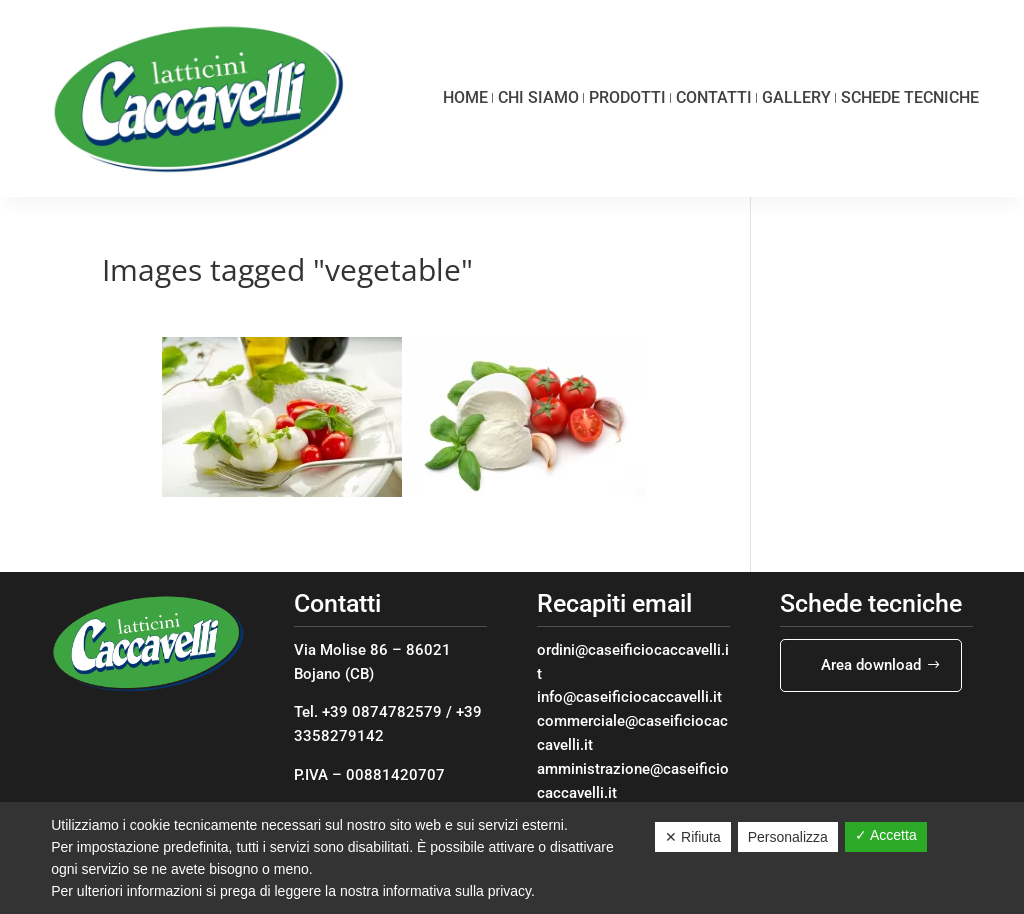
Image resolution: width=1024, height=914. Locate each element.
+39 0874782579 (382, 712)
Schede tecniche (910, 97)
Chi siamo (538, 97)
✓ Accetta (886, 835)
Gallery (796, 97)
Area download (871, 665)
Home (465, 97)
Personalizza (788, 837)
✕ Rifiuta (693, 837)
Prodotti (627, 97)
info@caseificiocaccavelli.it (629, 697)
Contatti (714, 97)
